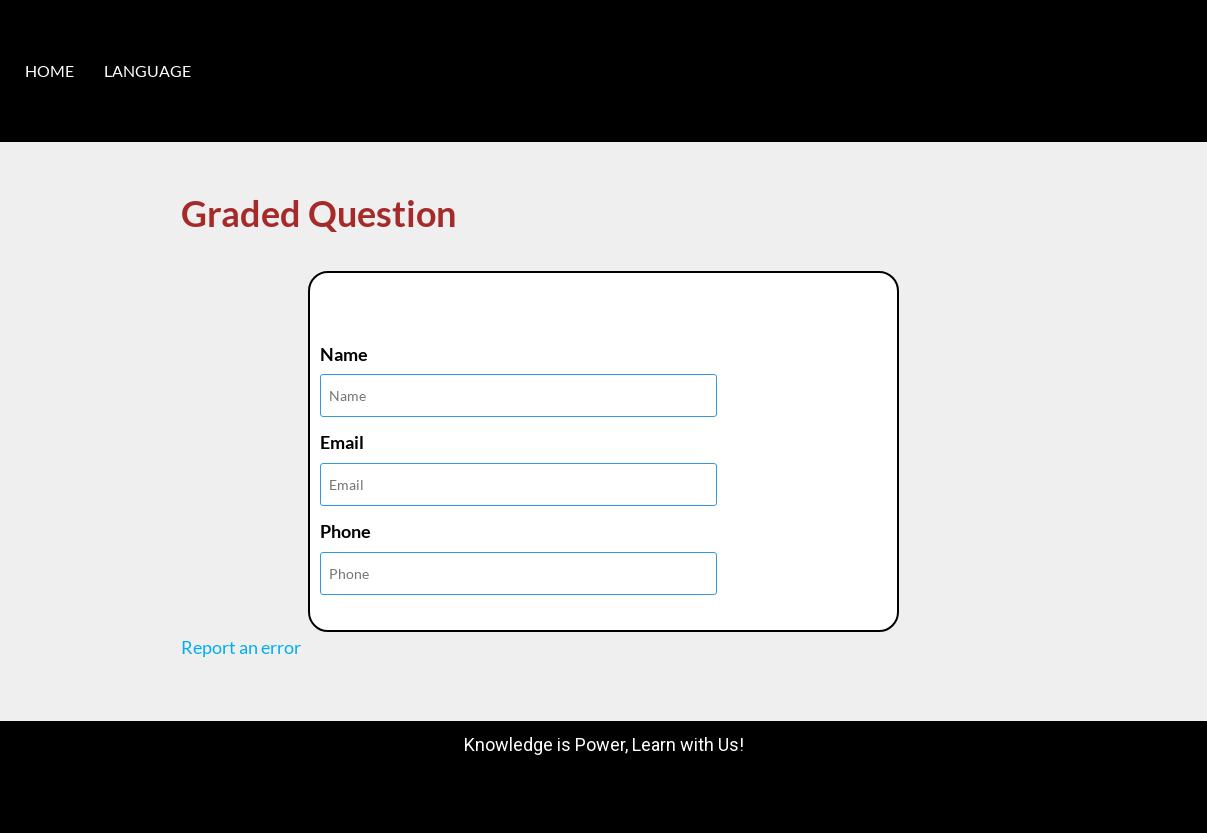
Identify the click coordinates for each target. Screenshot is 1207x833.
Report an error (241, 647)
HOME (49, 70)
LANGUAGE (147, 70)
